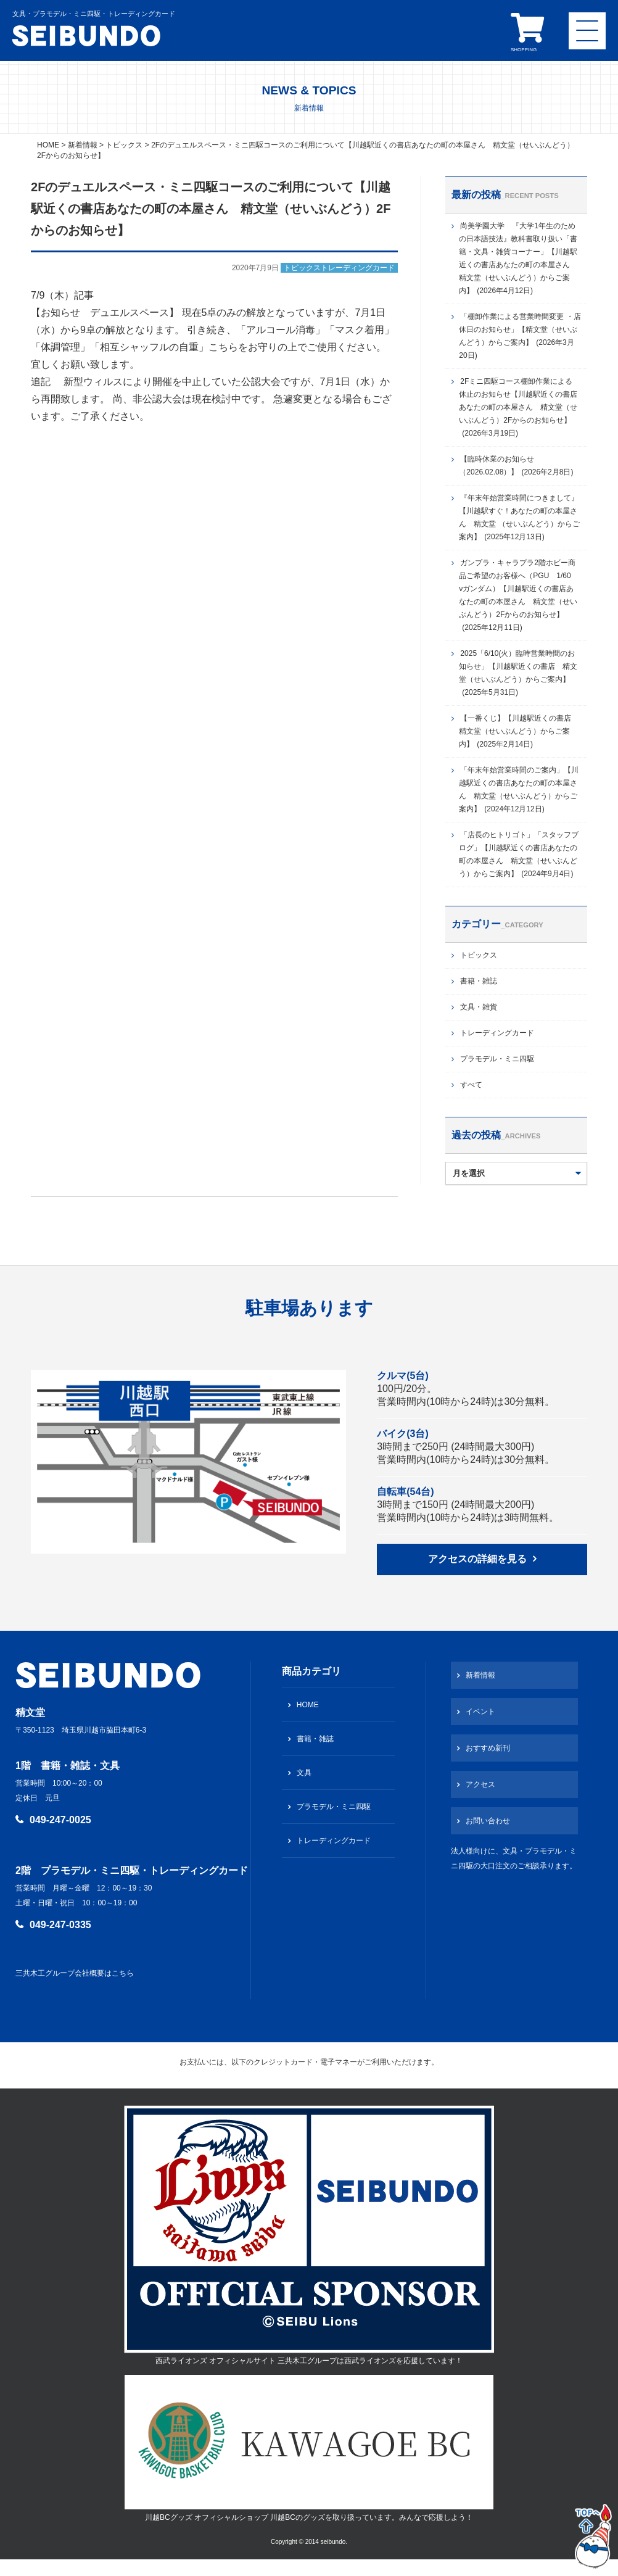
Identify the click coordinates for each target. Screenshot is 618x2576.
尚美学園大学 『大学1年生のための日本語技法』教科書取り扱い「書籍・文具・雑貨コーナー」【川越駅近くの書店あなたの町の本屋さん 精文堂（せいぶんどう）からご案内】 (518, 258)
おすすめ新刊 (488, 1748)
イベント (480, 1711)
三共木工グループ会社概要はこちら (74, 1973)
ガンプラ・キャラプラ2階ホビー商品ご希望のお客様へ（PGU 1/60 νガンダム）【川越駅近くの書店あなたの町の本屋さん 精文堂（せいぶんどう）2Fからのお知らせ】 (518, 595)
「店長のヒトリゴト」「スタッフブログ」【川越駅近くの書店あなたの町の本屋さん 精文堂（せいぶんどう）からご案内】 (519, 854)
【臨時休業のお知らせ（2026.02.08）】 (516, 465)
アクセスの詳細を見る (477, 1559)
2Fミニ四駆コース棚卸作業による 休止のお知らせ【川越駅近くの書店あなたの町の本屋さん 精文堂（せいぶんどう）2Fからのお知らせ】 (519, 407)
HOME (308, 1704)
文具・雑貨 (478, 1007)
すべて (471, 1084)
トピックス (478, 955)
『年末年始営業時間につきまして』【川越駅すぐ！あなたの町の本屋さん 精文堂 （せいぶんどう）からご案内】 (519, 517)
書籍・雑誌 (478, 981)
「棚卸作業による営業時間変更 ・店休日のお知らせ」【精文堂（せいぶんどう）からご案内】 (519, 336)
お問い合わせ (488, 1820)
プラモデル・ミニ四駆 (497, 1058)
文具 (304, 1772)
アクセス (480, 1784)
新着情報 (480, 1675)
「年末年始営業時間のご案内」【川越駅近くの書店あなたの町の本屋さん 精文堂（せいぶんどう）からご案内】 (519, 789)
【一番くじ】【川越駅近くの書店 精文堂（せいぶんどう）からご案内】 (519, 731)
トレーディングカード (497, 1033)
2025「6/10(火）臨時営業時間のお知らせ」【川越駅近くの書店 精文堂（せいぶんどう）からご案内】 (518, 673)
